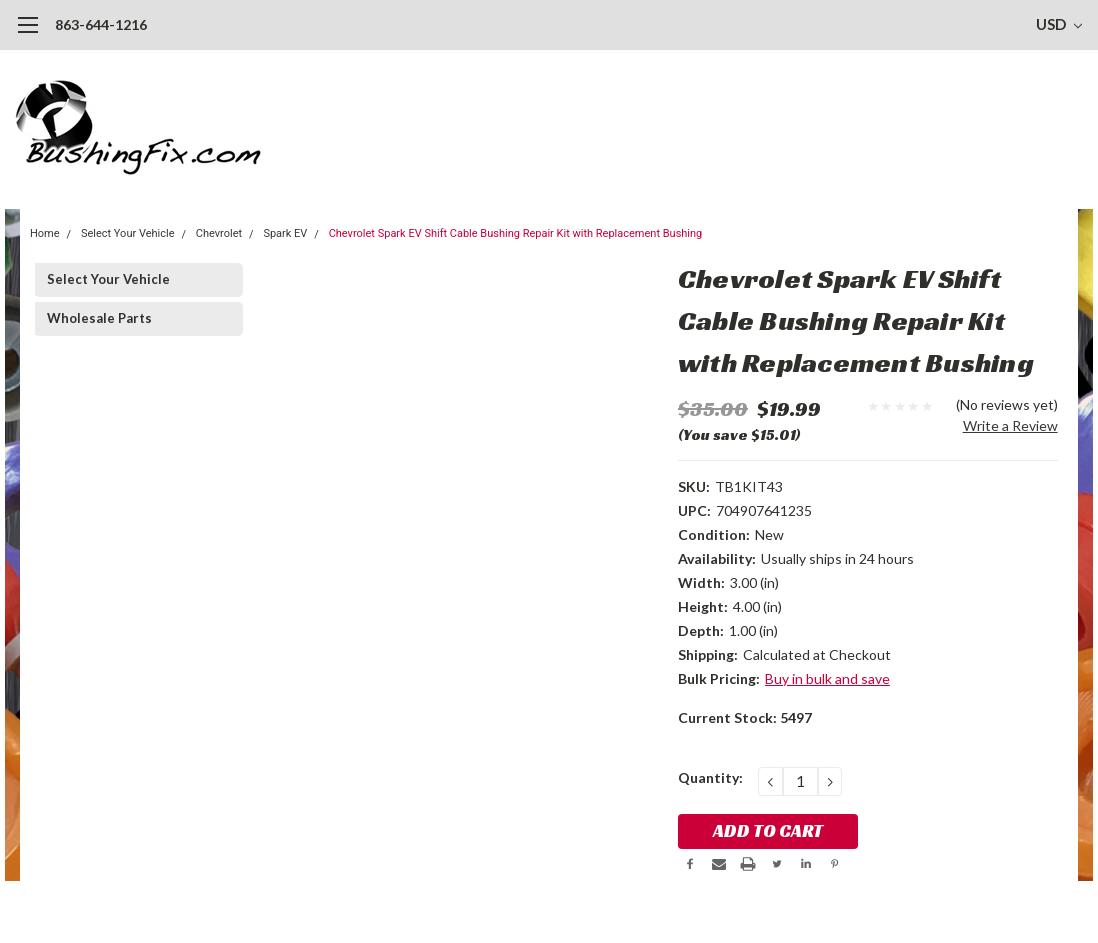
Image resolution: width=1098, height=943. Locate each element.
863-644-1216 (101, 24)
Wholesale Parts (99, 318)
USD (1059, 24)
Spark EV (285, 233)
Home (45, 233)
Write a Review (1010, 425)
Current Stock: (745, 717)
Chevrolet (219, 233)
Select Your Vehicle (128, 233)
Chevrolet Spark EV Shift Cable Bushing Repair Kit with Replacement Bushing (516, 233)
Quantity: (710, 777)
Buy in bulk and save (827, 678)
